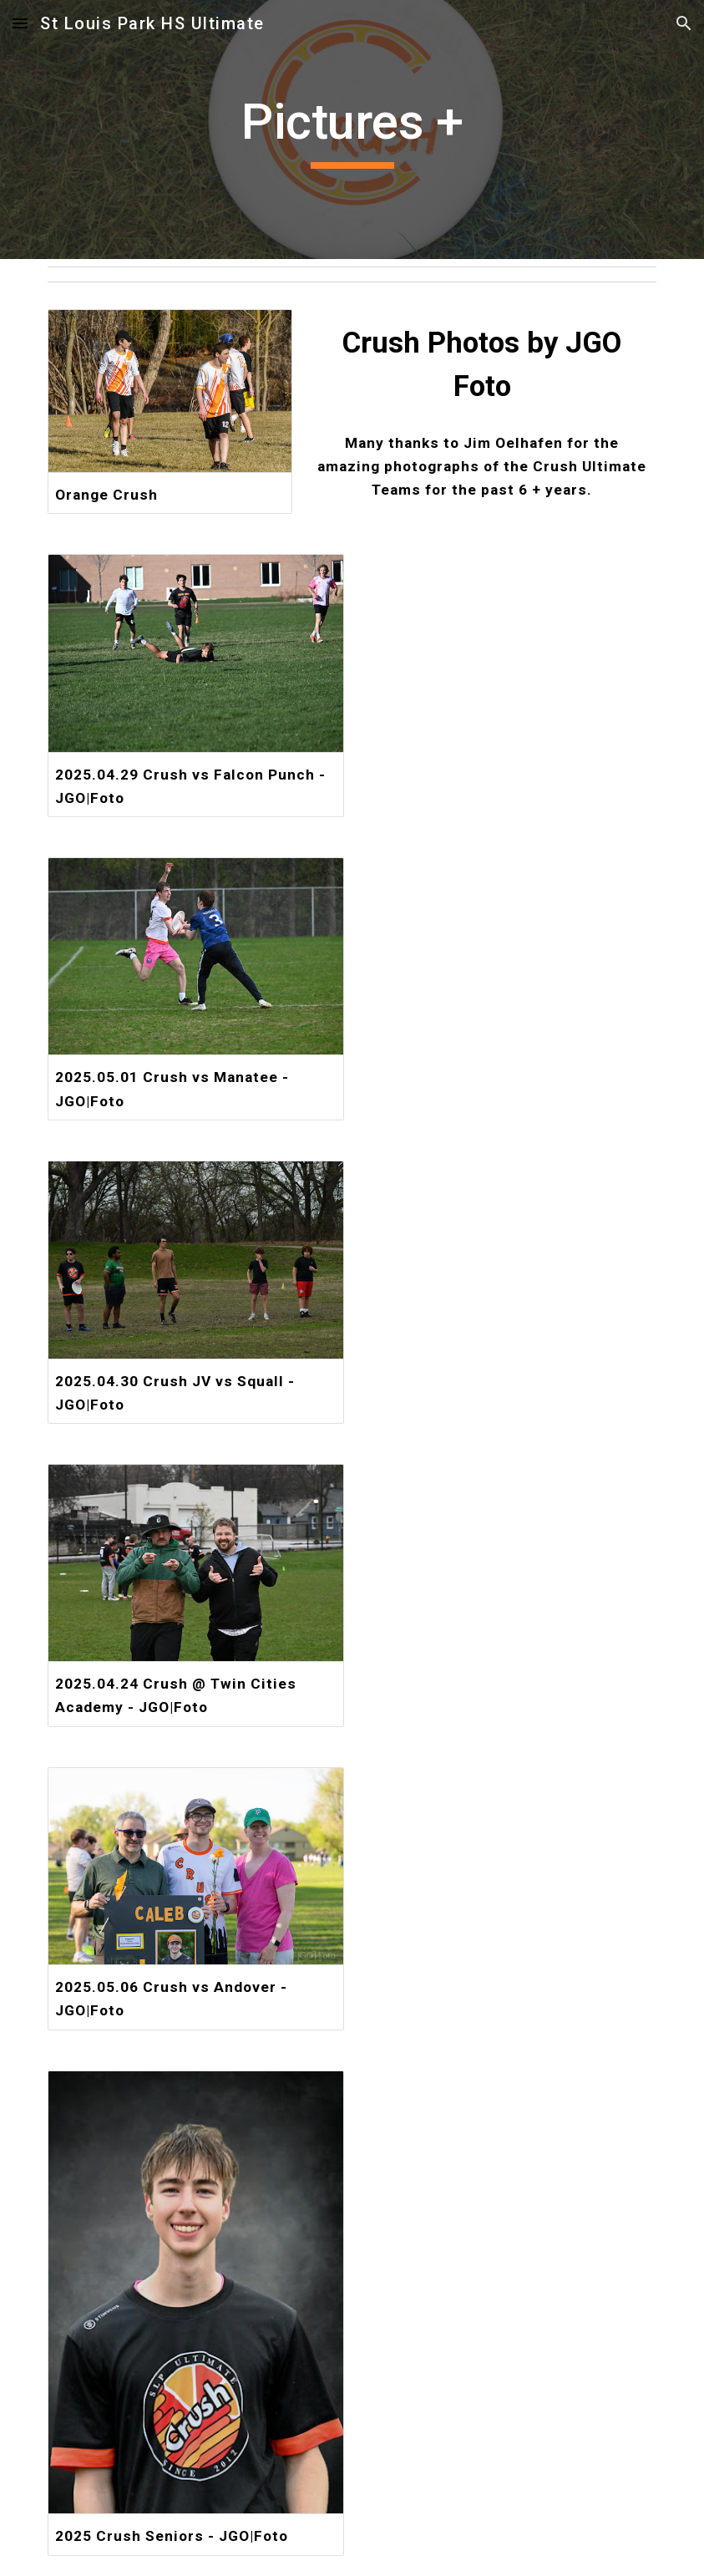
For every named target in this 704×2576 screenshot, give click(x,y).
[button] (20, 23)
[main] (352, 129)
